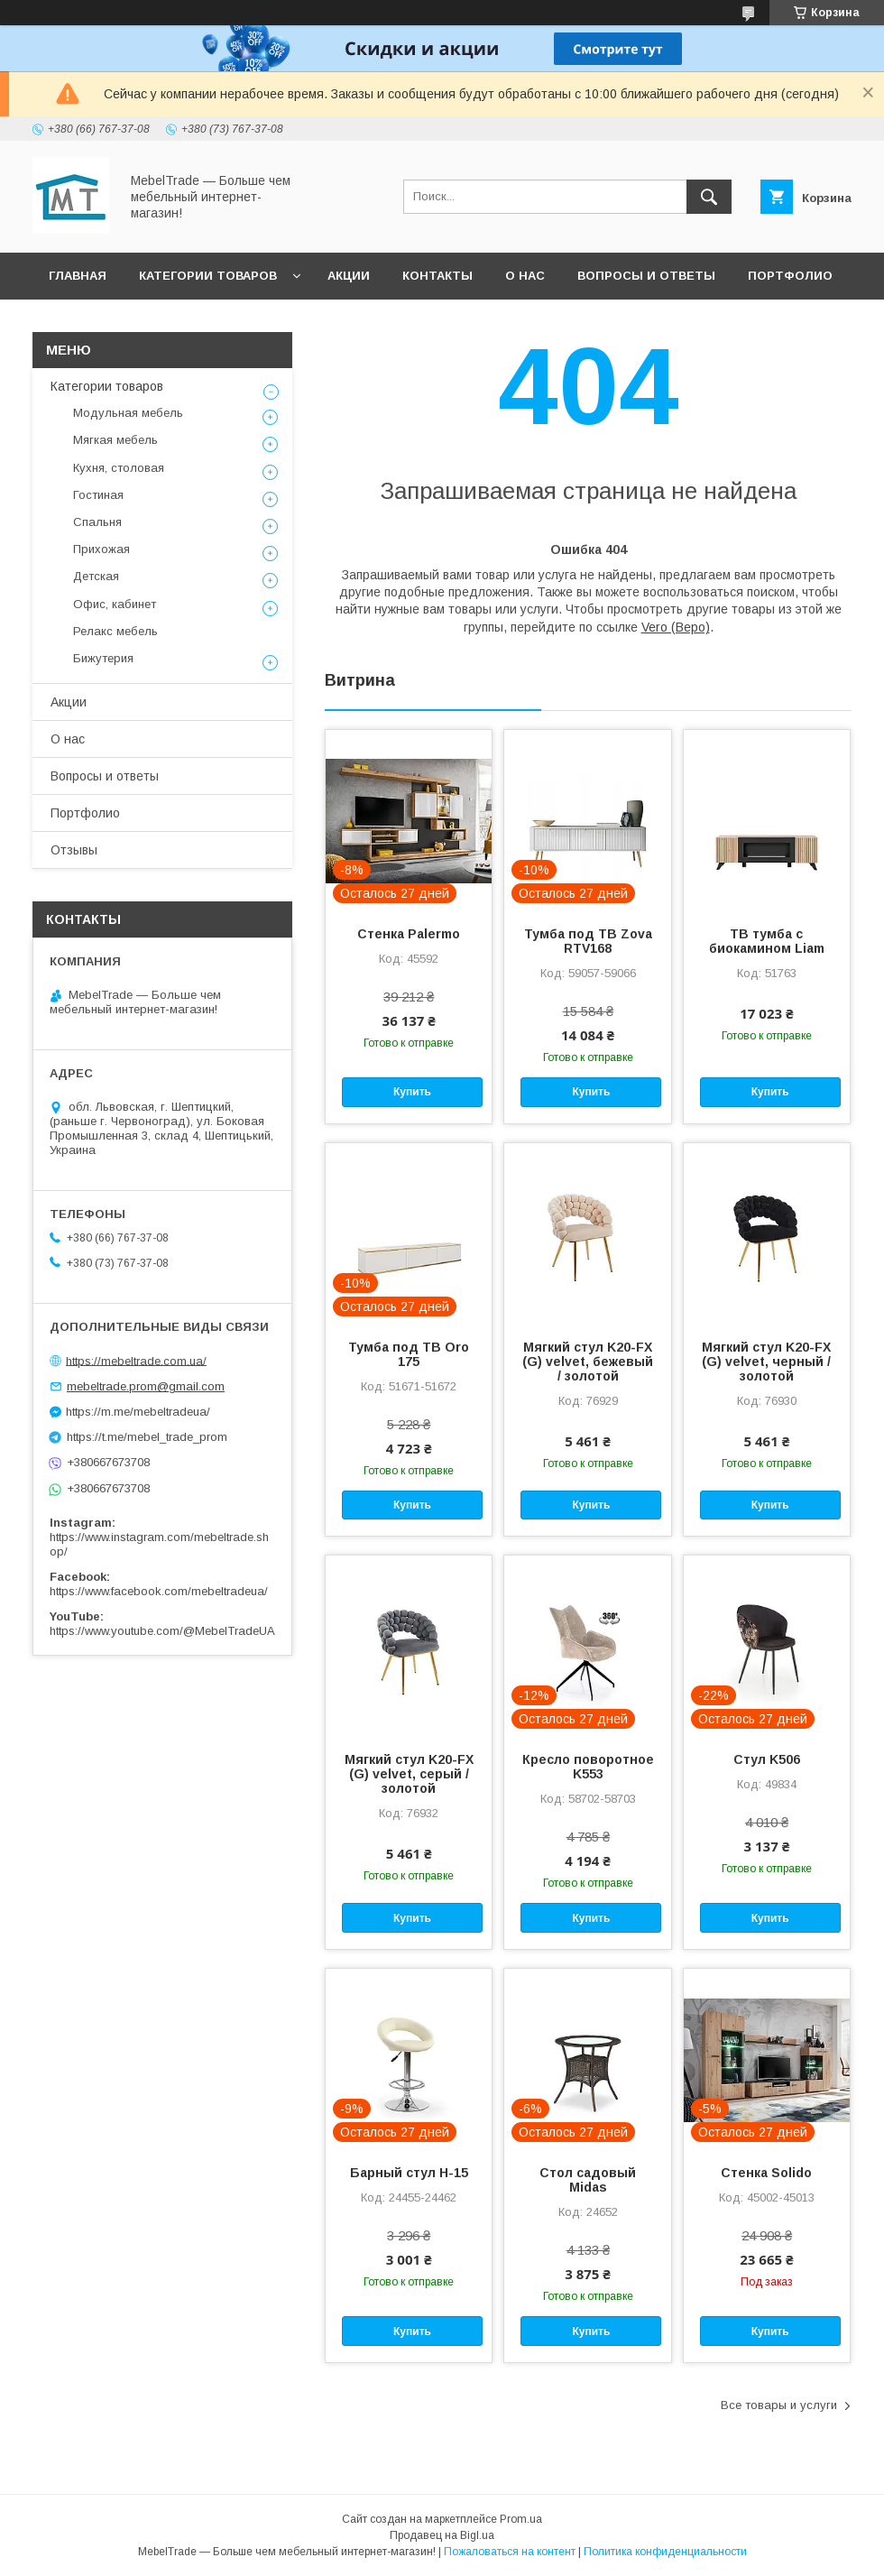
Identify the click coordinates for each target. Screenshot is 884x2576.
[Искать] (709, 197)
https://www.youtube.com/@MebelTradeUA (162, 1631)
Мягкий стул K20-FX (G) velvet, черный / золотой (766, 1361)
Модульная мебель (128, 413)
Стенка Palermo (408, 934)
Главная (77, 275)
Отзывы (78, 322)
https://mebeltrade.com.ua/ (136, 1360)
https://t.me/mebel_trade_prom (147, 1437)
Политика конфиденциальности (665, 2551)
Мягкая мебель (115, 440)
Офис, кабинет (114, 604)
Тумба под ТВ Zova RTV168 (588, 941)
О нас (525, 275)
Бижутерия (103, 658)
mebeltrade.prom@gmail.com (146, 1386)
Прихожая (101, 549)
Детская (96, 576)
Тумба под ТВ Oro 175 (408, 1354)
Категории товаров (208, 275)
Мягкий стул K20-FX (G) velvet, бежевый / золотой (587, 1361)
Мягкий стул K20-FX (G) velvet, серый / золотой (409, 1774)
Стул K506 (766, 1759)
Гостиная (98, 495)
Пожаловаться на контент (510, 2551)
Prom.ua (521, 2519)
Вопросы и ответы (646, 275)
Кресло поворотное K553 (588, 1766)
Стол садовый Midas (587, 2179)
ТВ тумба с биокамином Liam (766, 941)
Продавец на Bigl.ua (442, 2535)
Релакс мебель (115, 631)
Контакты (437, 275)
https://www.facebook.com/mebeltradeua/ (159, 1591)
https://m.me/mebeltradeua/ (138, 1411)
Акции (348, 275)
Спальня (97, 522)
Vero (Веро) (675, 627)
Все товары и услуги (779, 2405)
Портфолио (790, 275)
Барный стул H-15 (409, 2172)
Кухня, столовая (118, 468)
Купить (412, 1091)
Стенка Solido (766, 2172)
